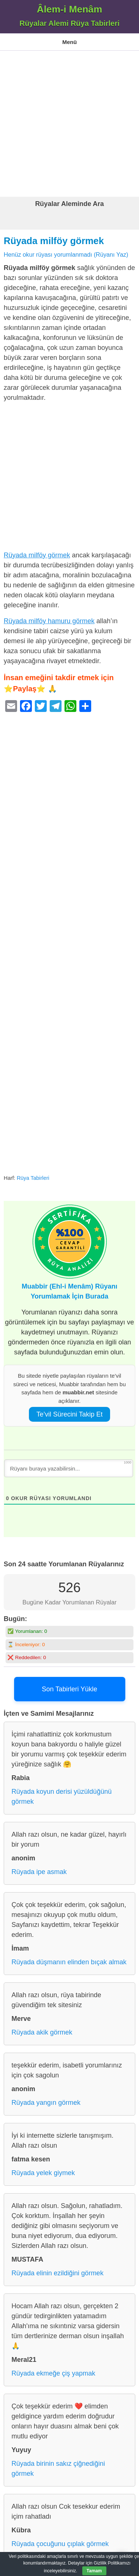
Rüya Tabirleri (33, 1178)
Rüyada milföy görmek (54, 241)
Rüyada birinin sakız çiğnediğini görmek (58, 2468)
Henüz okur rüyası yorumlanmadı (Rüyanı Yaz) (66, 254)
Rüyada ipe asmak (39, 1872)
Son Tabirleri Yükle (69, 1689)
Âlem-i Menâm (69, 9)
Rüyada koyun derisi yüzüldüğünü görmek (61, 1796)
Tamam (94, 2570)
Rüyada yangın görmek (45, 2102)
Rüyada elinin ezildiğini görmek (57, 2273)
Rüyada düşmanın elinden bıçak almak (68, 1962)
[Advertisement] (69, 123)
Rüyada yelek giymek (43, 2173)
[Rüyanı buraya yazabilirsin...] (68, 1468)
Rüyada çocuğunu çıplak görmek (60, 2544)
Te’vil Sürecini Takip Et (69, 1414)
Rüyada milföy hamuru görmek (49, 621)
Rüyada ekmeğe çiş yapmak (53, 2373)
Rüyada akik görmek (41, 2032)
